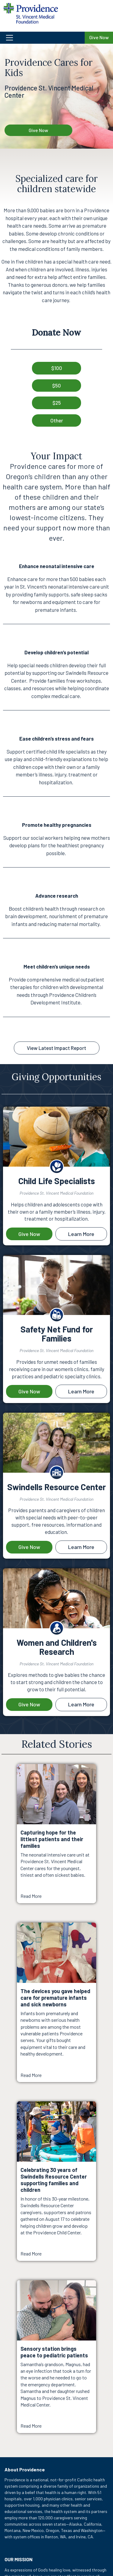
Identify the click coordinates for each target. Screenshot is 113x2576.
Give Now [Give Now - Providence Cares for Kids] (38, 130)
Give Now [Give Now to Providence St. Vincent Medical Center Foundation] (99, 37)
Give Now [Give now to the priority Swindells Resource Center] (29, 1547)
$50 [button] (56, 385)
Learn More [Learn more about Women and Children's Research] (81, 1704)
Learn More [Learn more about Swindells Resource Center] (81, 1547)
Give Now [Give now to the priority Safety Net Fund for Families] (29, 1391)
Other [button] (56, 420)
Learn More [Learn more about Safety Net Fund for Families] (81, 1391)
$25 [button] (56, 403)
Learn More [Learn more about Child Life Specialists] (81, 1234)
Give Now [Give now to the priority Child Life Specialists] (29, 1234)
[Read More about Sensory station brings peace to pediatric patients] (56, 2356)
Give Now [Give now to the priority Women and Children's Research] (29, 1704)
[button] (42, 38)
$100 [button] (56, 368)
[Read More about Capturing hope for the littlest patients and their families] (56, 1833)
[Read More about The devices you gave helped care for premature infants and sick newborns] (56, 2002)
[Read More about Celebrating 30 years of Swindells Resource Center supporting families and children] (56, 2181)
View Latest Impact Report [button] (56, 1048)
